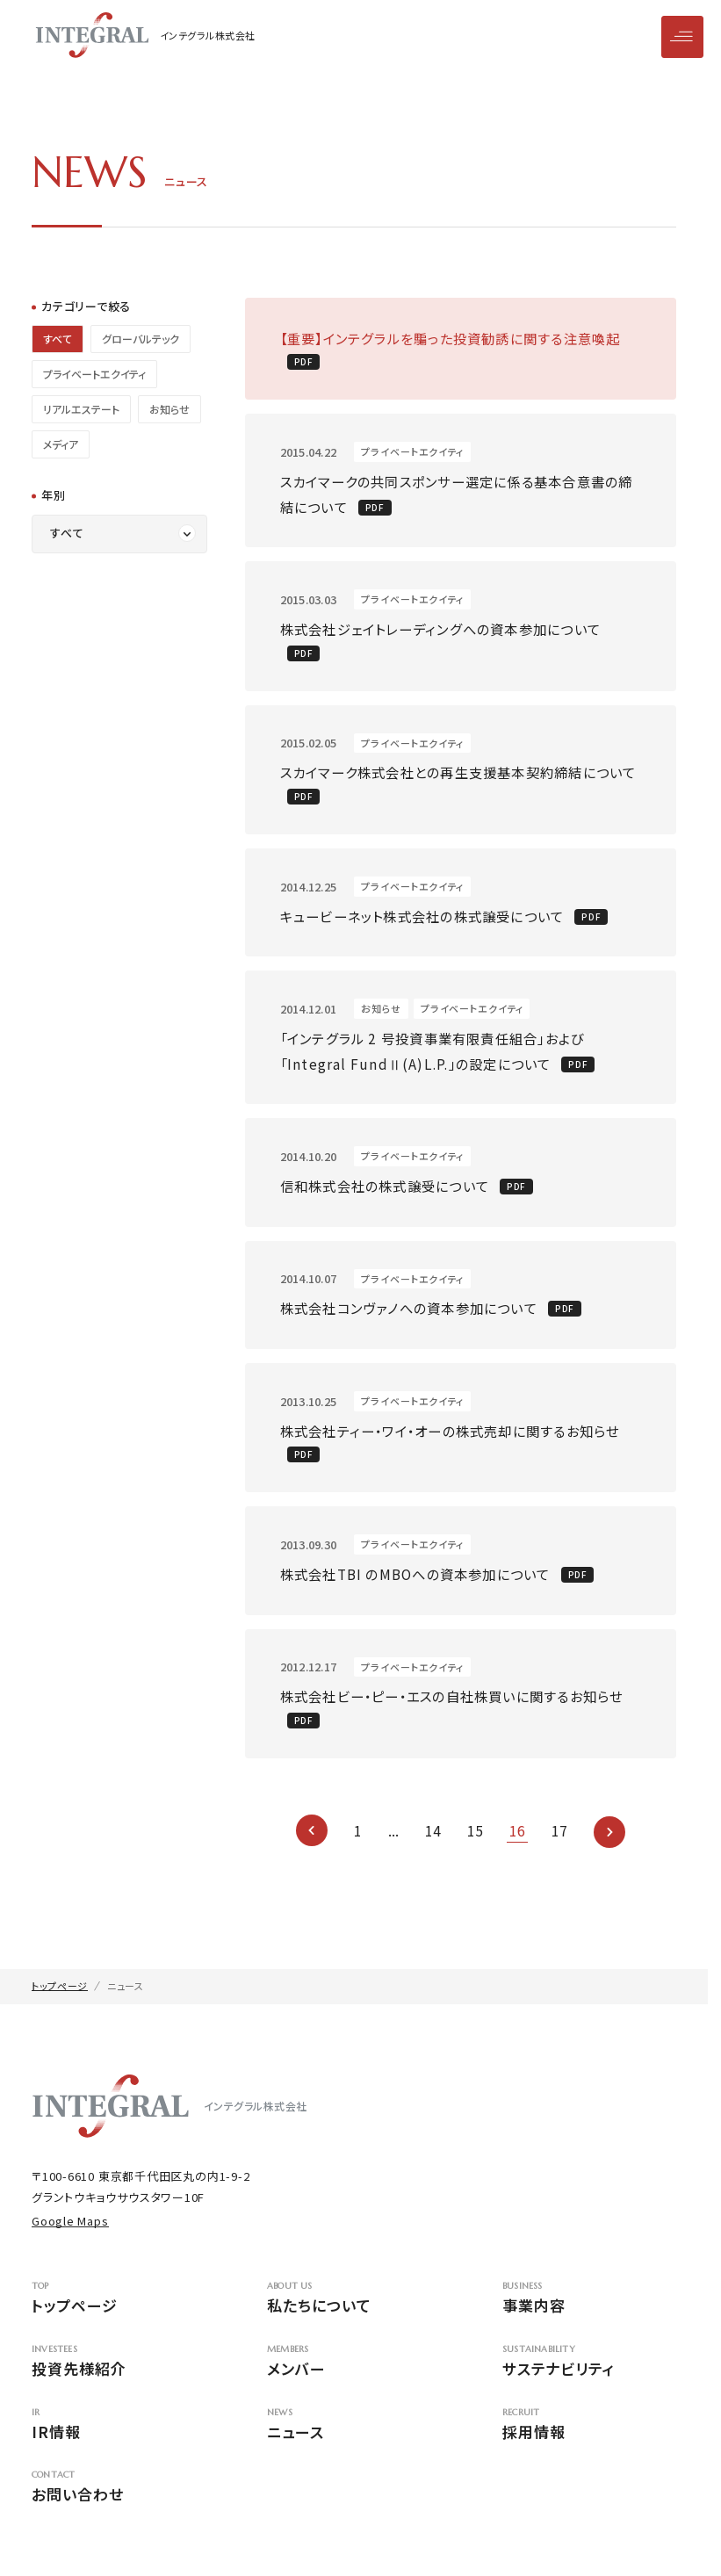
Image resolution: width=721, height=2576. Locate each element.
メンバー (354, 2379)
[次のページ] (609, 1847)
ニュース (354, 2442)
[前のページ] (311, 1847)
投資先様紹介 (118, 2379)
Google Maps (70, 2237)
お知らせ (169, 408)
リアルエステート (81, 408)
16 (517, 1847)
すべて (57, 338)
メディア (60, 444)
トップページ (118, 2316)
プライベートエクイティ (94, 373)
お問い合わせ (118, 2504)
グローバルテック (140, 338)
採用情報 (589, 2442)
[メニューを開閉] (682, 37)
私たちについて (354, 2316)
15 (475, 1847)
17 (559, 1847)
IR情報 (118, 2442)
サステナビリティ (589, 2379)
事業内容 (589, 2316)
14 (433, 1847)
